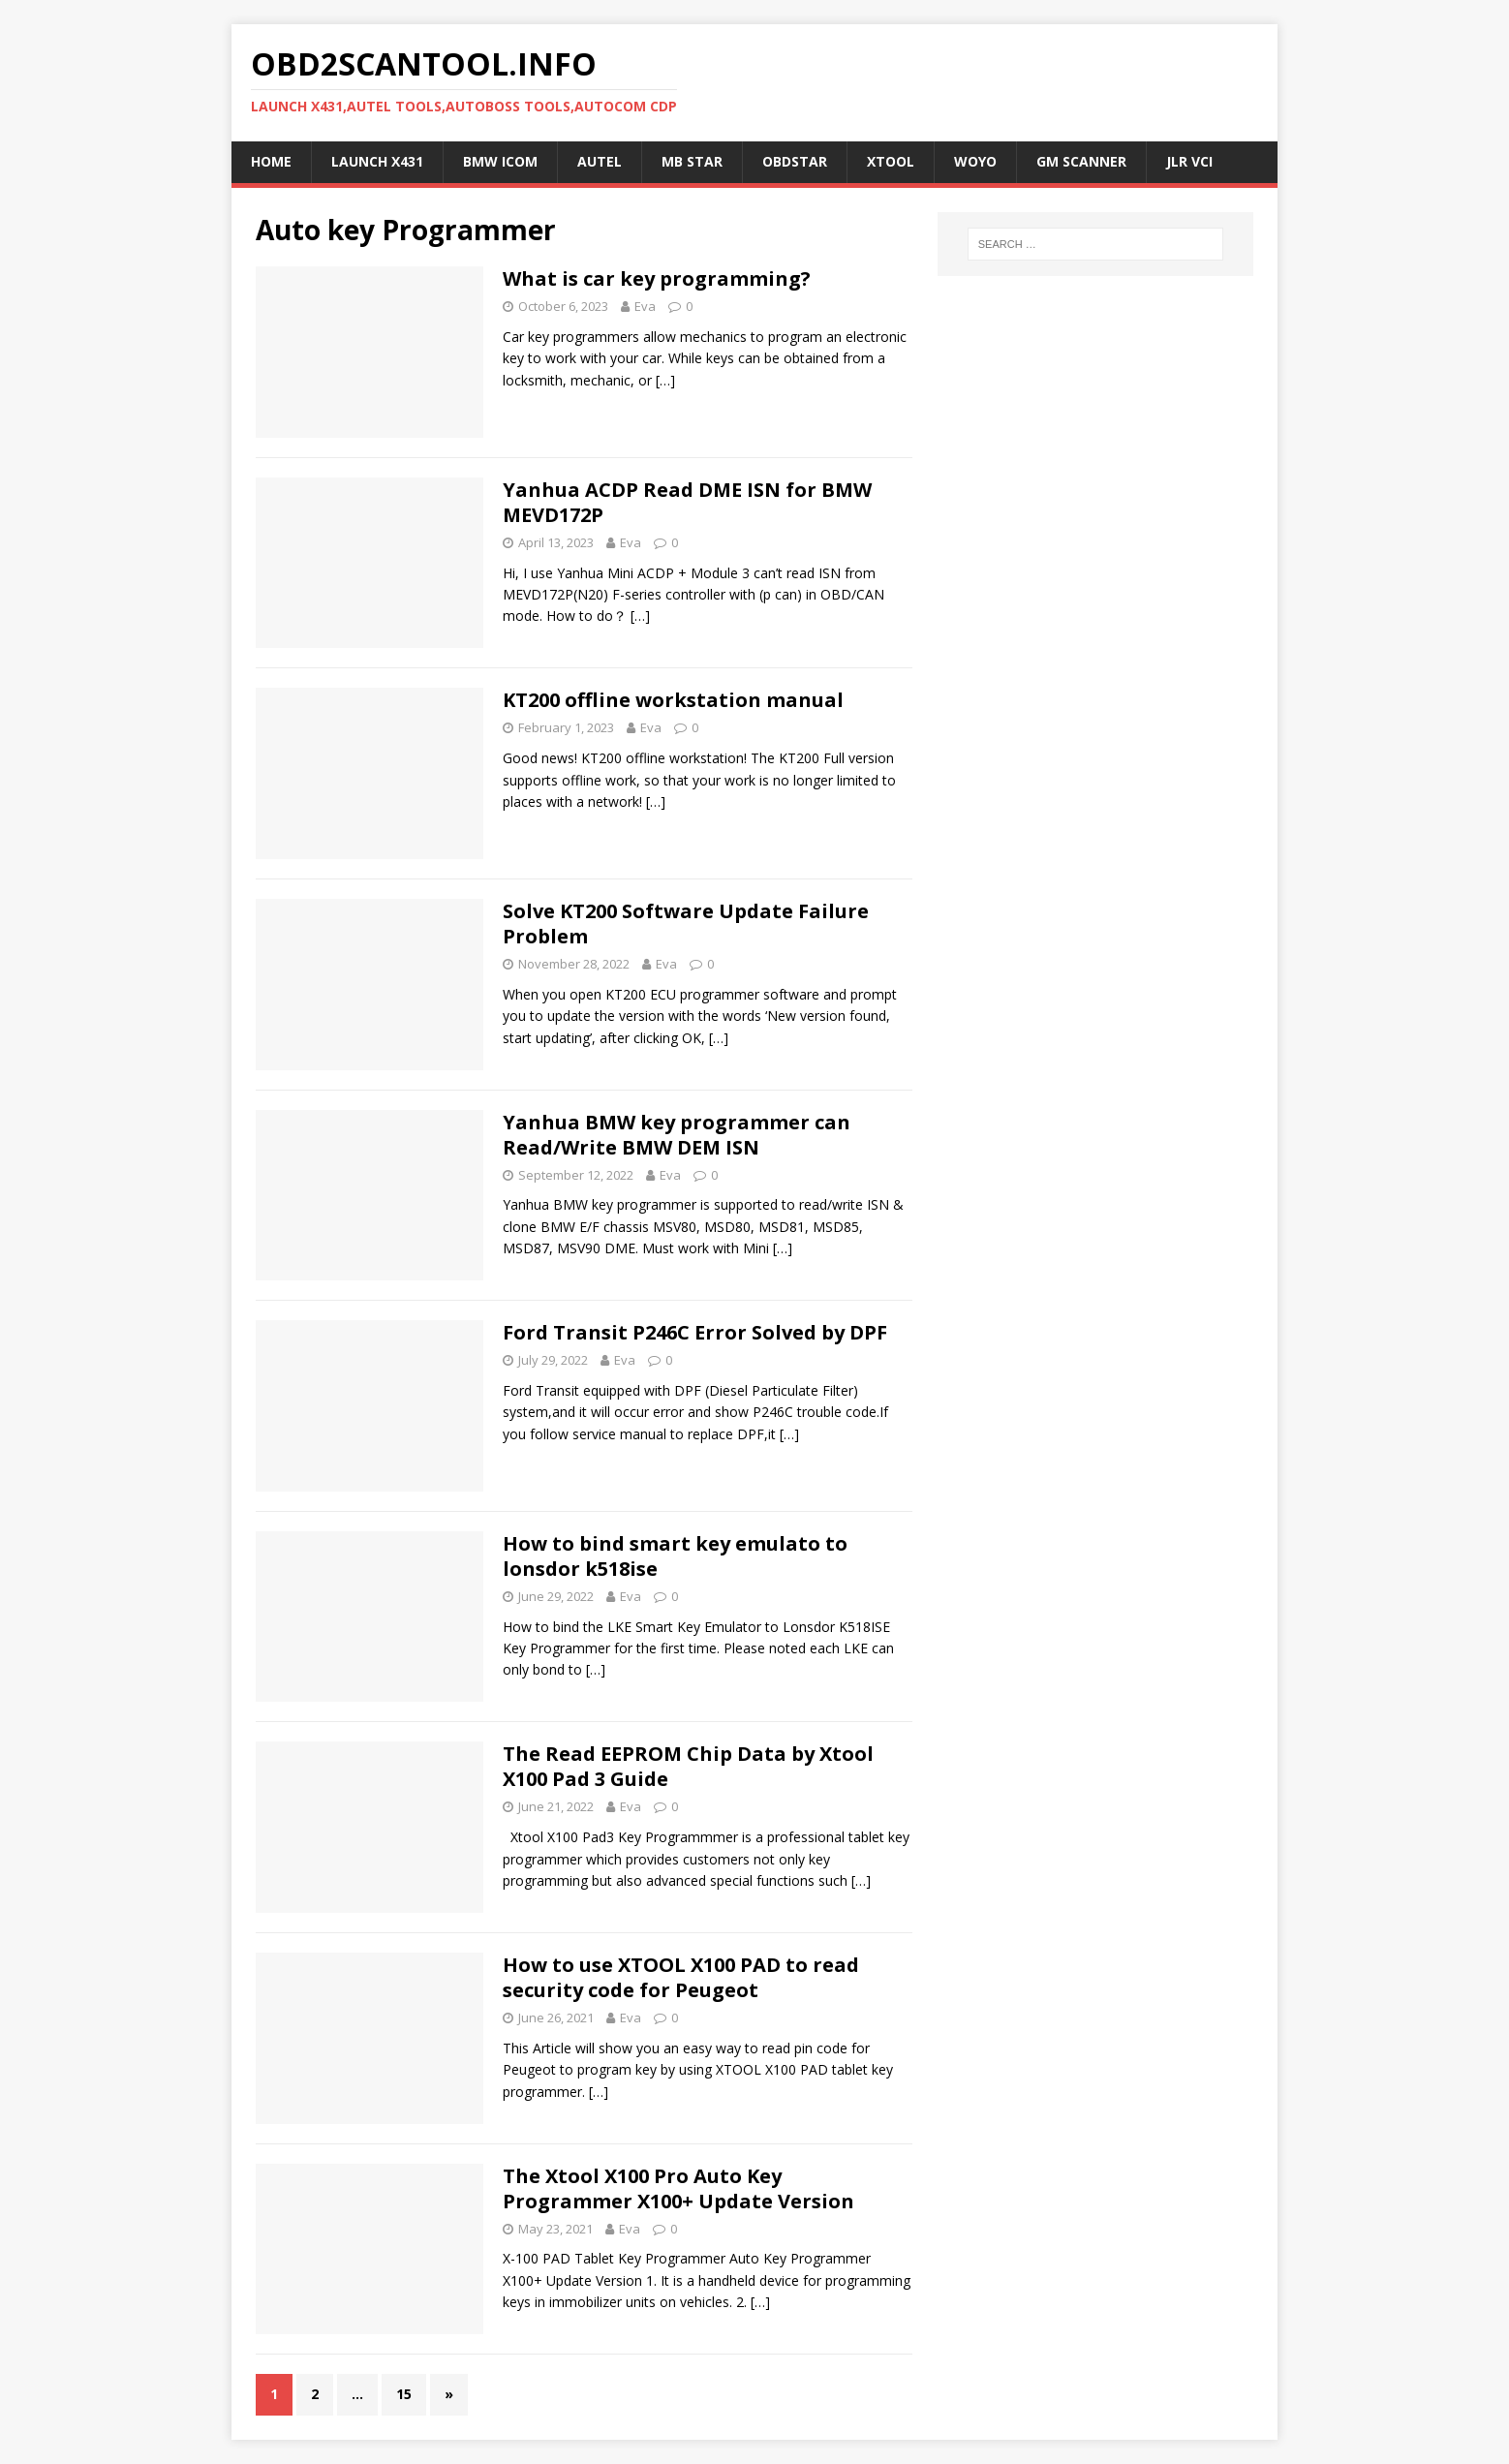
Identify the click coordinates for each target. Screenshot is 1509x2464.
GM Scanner (1081, 161)
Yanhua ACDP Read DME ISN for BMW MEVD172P (687, 502)
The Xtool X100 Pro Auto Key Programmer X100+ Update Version (678, 2188)
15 (404, 2394)
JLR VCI (1189, 161)
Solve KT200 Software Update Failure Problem (686, 923)
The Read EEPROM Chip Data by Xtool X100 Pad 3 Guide (688, 1766)
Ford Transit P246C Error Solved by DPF (695, 1332)
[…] (665, 380)
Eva (645, 306)
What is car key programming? (657, 278)
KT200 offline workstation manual (673, 700)
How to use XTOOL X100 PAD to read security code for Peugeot (681, 1977)
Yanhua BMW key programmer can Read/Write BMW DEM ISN (676, 1134)
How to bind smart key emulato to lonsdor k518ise (675, 1556)
